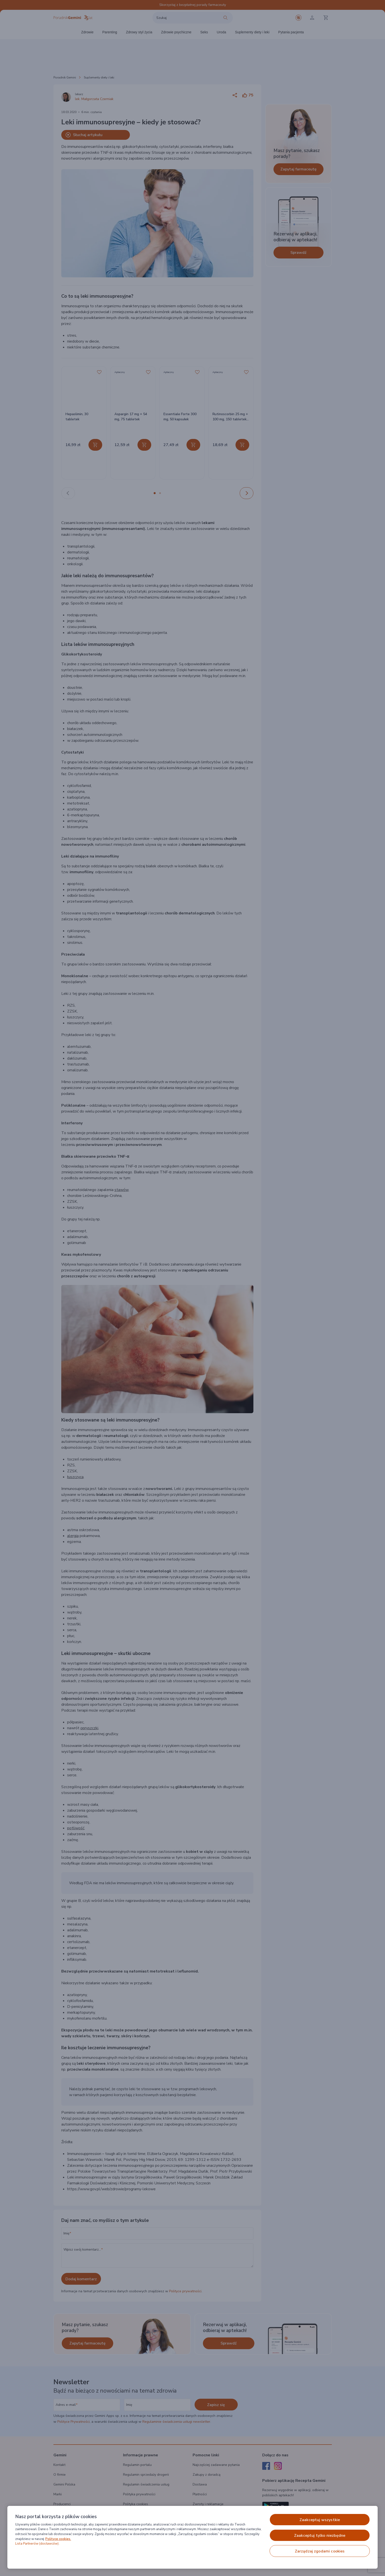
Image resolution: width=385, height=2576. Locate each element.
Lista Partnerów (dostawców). (37, 2543)
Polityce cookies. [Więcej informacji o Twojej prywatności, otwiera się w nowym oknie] (58, 2539)
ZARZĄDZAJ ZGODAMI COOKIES (320, 2551)
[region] (192, 2537)
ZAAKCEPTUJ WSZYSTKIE (319, 2520)
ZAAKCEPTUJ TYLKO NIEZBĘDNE (319, 2535)
